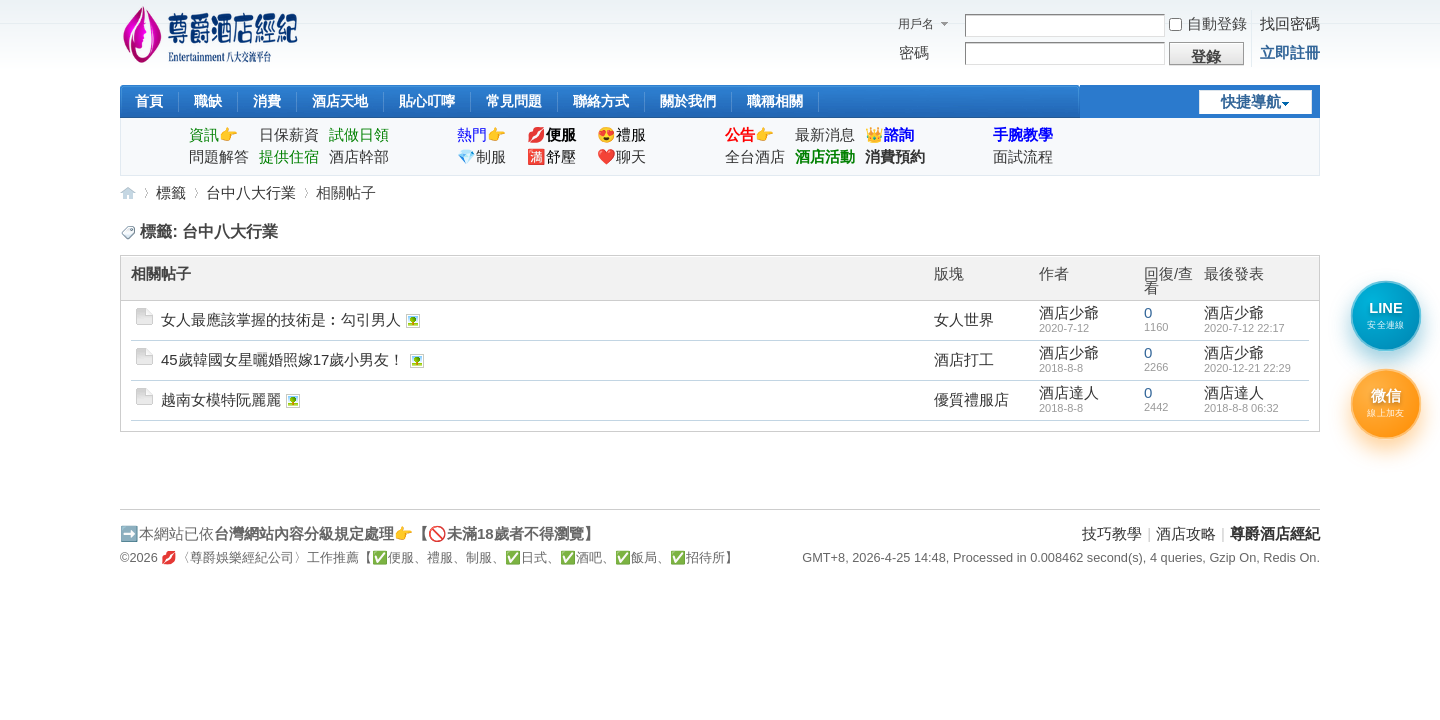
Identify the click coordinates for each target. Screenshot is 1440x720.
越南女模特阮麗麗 (221, 399)
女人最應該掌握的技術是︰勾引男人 (281, 319)
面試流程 (1023, 156)
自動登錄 (1208, 23)
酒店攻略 (1186, 533)
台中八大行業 (251, 192)
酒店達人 (1069, 392)
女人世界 (964, 319)
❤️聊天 (621, 156)
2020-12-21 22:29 (1247, 368)
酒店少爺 (1069, 312)
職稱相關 (775, 101)
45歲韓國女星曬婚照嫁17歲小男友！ (282, 359)
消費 (267, 101)
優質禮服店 (971, 399)
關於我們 (688, 101)
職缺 (208, 101)
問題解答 (219, 156)
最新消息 (825, 134)
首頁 (149, 101)
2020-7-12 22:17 (1244, 328)
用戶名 (916, 24)
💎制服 (481, 156)
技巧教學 (1112, 533)
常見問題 (514, 101)
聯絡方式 (601, 101)
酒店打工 (964, 359)
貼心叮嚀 (427, 101)
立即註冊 (1290, 52)
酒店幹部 (359, 156)
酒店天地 (340, 101)
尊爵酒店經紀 (128, 192)
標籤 (171, 192)
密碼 (914, 52)
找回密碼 (1290, 23)
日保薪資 (289, 134)
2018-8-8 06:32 (1241, 408)
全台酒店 (755, 156)
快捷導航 (1251, 101)
